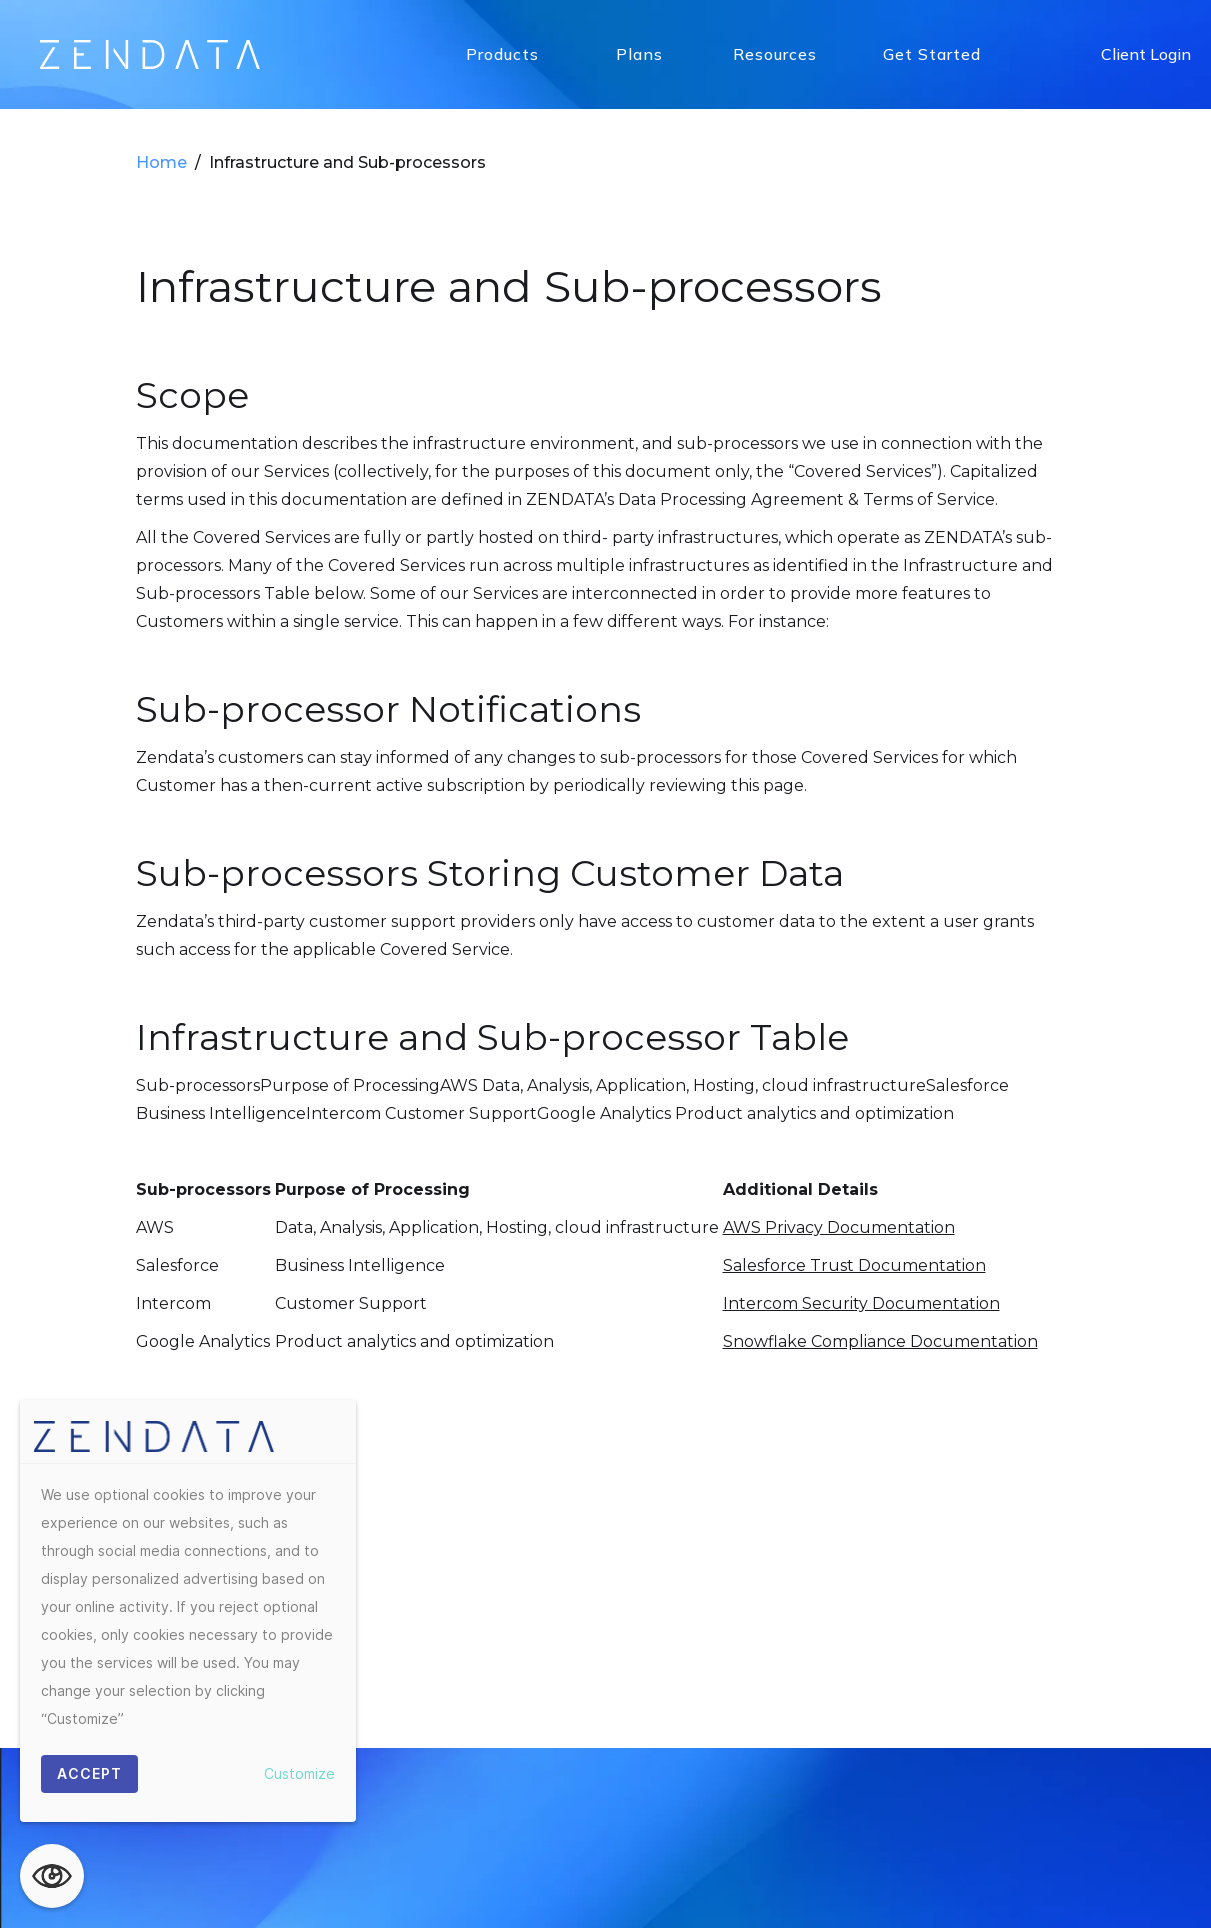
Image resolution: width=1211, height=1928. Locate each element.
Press (847, 964)
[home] (150, 54)
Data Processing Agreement (648, 964)
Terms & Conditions (960, 964)
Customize (299, 1773)
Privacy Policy (471, 964)
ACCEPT (89, 1773)
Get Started (932, 54)
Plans (639, 54)
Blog (790, 964)
